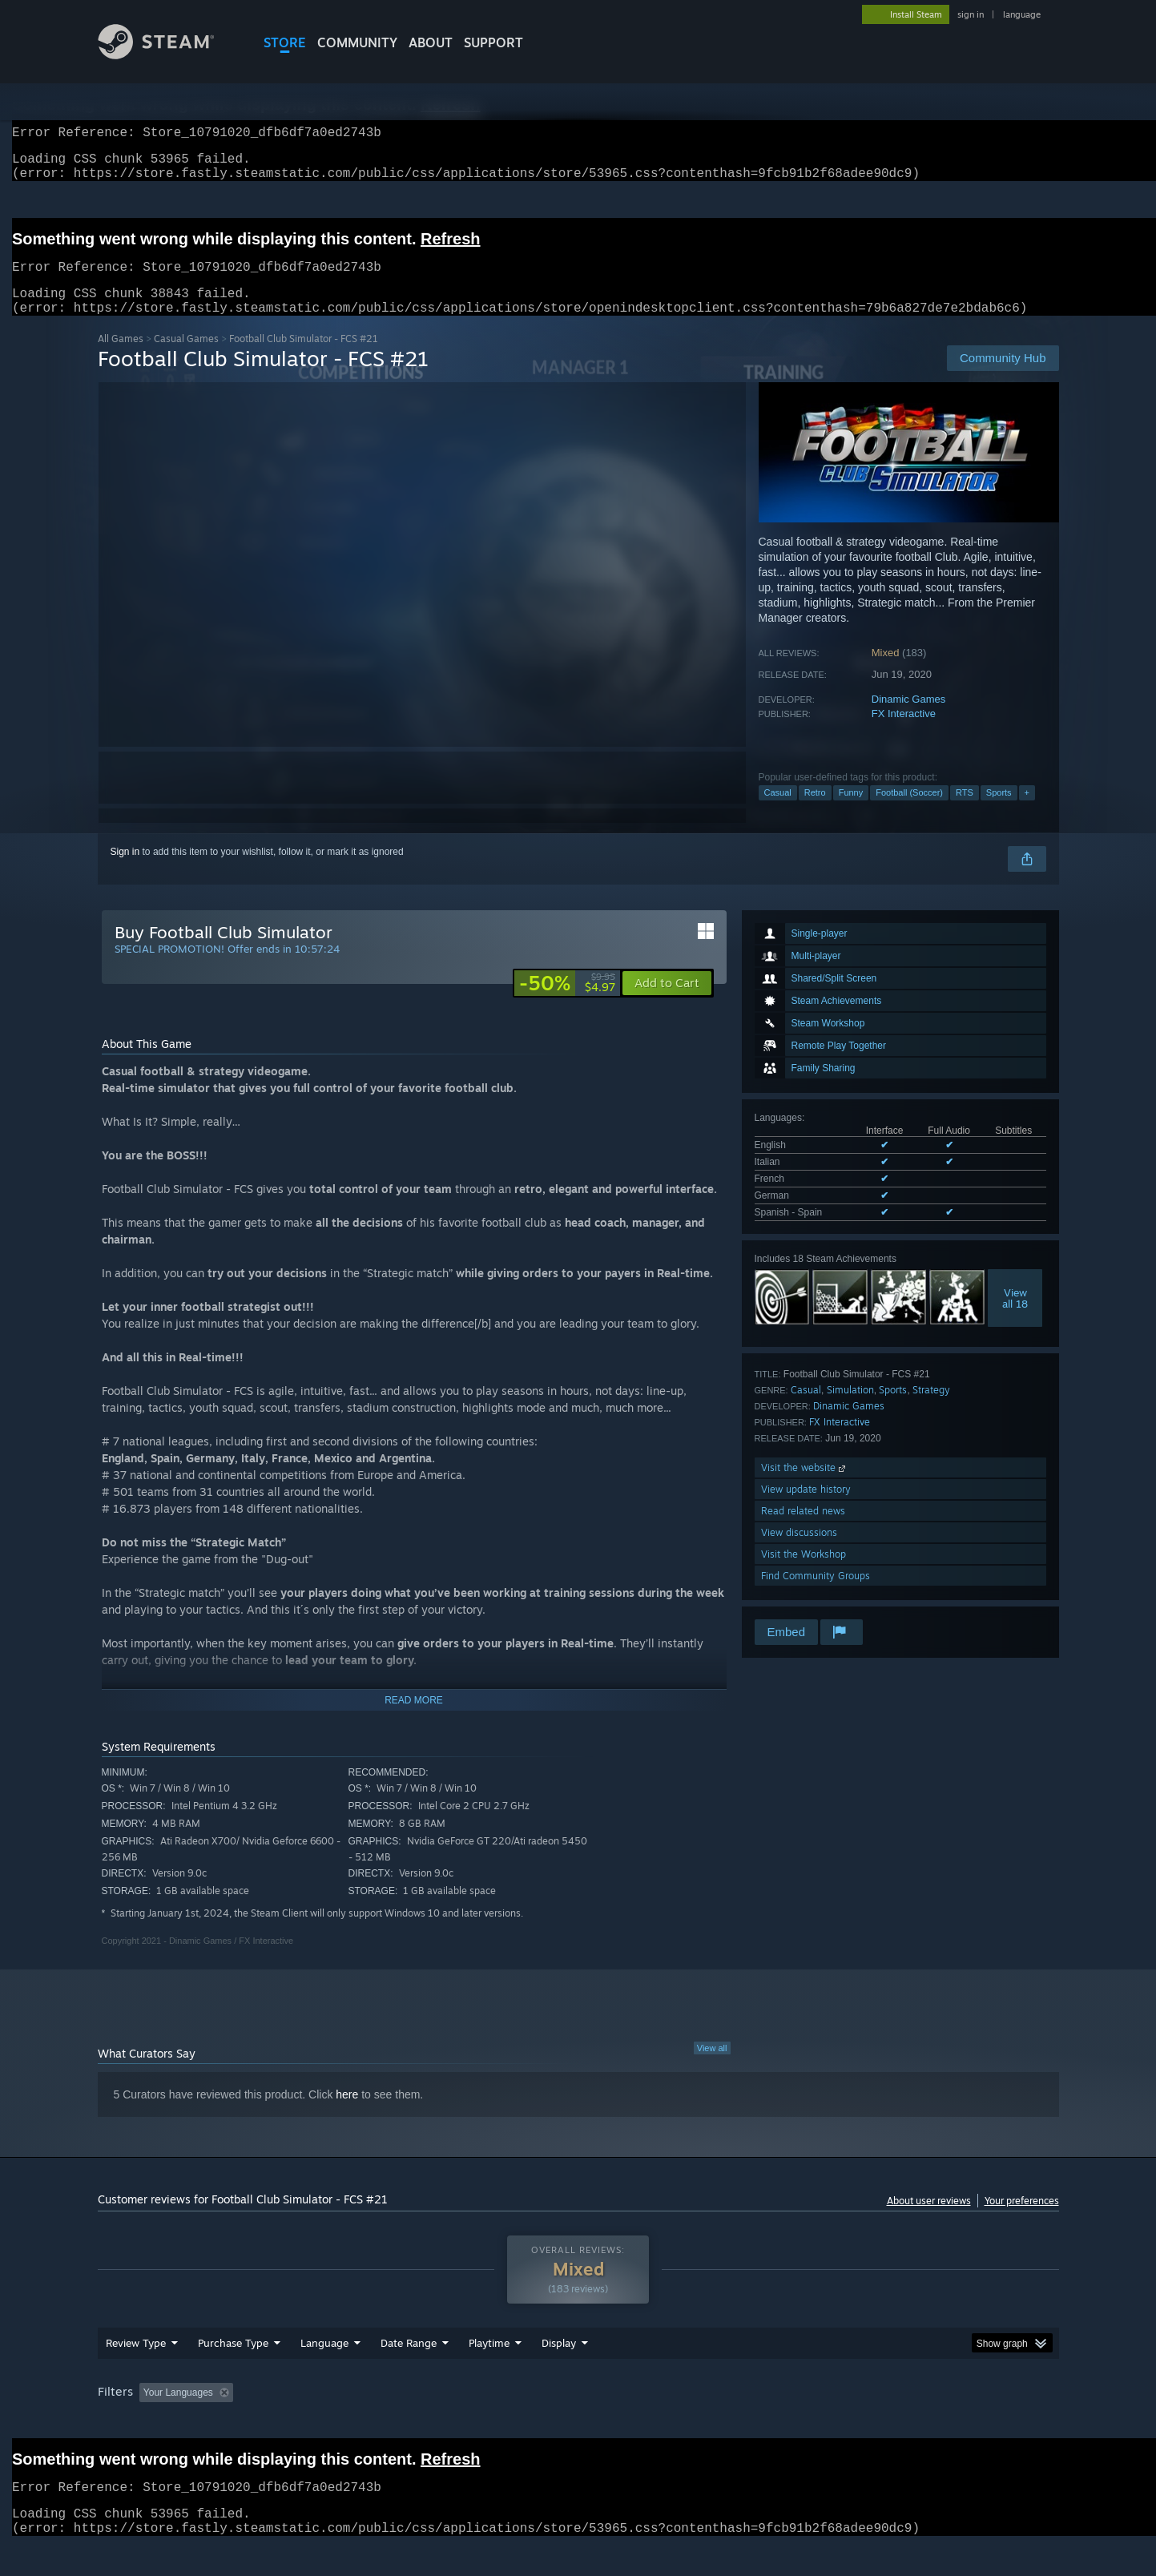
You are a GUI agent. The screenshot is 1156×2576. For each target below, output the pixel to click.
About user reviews (929, 2220)
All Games (120, 358)
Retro (815, 811)
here (347, 2113)
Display (559, 2362)
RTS (964, 811)
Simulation (850, 1409)
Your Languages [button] (178, 2411)
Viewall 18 (1015, 1317)
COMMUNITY (357, 42)
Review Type (136, 2362)
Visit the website (804, 1487)
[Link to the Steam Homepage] (168, 55)
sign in (970, 14)
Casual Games (186, 358)
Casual (777, 811)
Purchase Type (233, 2362)
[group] (578, 2413)
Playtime (489, 2362)
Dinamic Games (908, 718)
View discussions (799, 1552)
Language (324, 2362)
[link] (567, 1002)
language (1022, 14)
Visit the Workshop (803, 1573)
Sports (999, 811)
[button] (667, 1002)
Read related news (803, 1530)
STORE (285, 42)
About (431, 42)
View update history (806, 1508)
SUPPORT (493, 42)
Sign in (125, 871)
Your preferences (1022, 2220)
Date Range (409, 2362)
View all (712, 2067)
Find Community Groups (815, 1595)
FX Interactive (904, 733)
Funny (851, 811)
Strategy (931, 1409)
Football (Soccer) (909, 811)
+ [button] (1027, 811)
